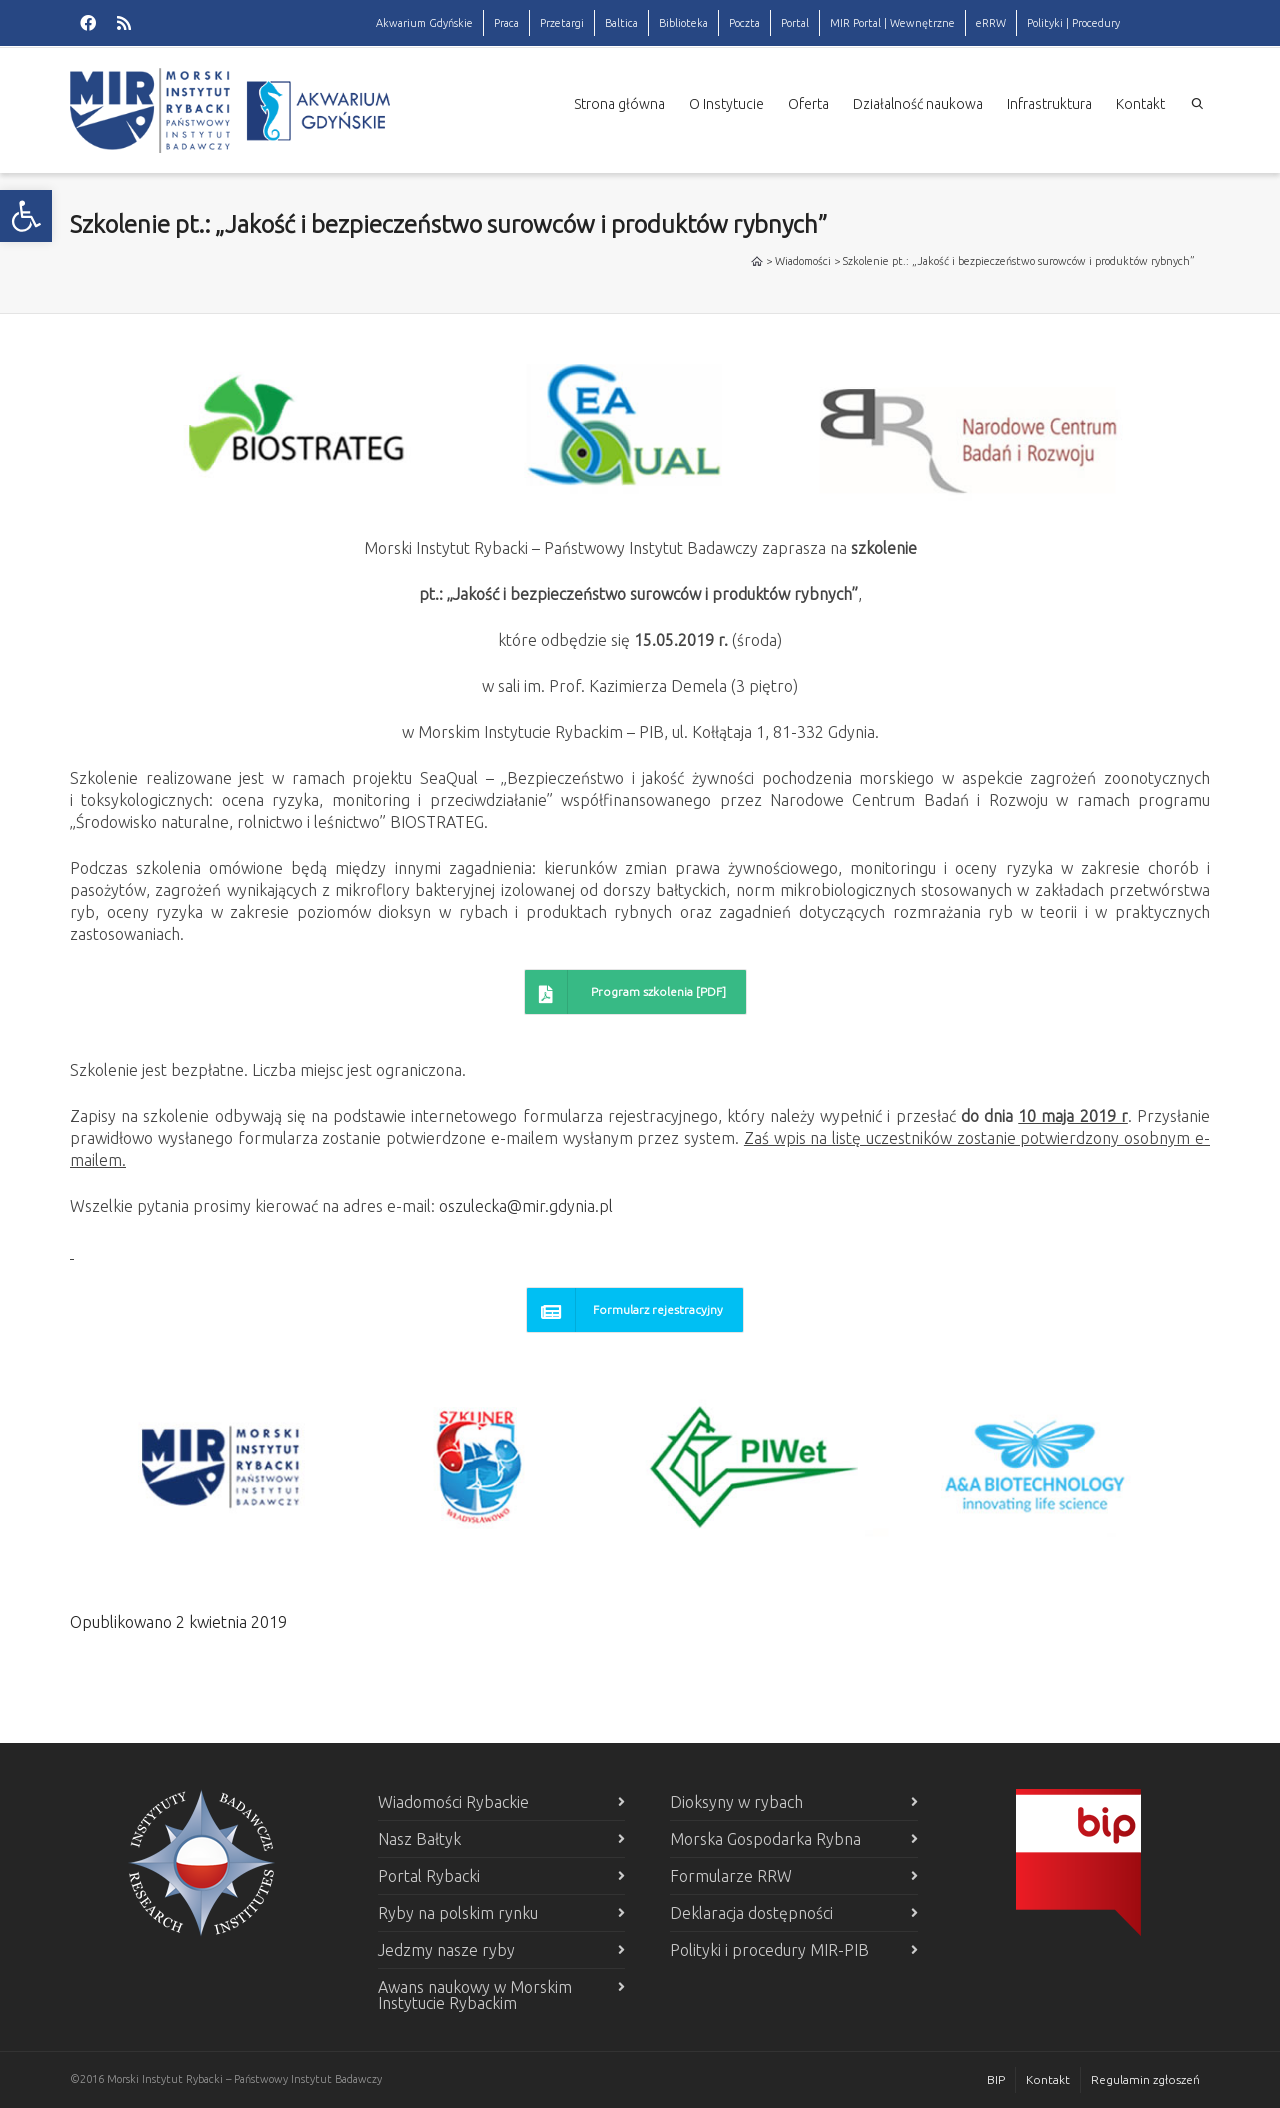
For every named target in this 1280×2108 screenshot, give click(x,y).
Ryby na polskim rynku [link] (458, 1913)
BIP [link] (996, 2079)
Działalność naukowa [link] (918, 104)
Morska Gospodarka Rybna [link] (765, 1839)
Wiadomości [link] (803, 261)
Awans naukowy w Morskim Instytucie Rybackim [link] (475, 1995)
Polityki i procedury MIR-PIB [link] (769, 1950)
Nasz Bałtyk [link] (419, 1839)
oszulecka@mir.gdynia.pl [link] (526, 1206)
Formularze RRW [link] (731, 1876)
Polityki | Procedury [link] (1073, 23)
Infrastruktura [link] (1049, 104)
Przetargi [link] (562, 23)
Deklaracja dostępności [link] (751, 1913)
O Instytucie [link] (726, 104)
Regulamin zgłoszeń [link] (1145, 2079)
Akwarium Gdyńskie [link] (424, 23)
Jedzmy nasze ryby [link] (446, 1950)
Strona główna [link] (619, 104)
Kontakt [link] (1140, 104)
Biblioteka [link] (683, 23)
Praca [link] (506, 23)
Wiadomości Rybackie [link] (453, 1802)
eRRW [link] (991, 23)
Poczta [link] (744, 23)
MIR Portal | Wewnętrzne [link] (892, 23)
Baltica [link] (621, 23)
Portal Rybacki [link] (429, 1876)
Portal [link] (795, 23)
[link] (26, 216)
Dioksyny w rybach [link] (736, 1802)
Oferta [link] (808, 104)
